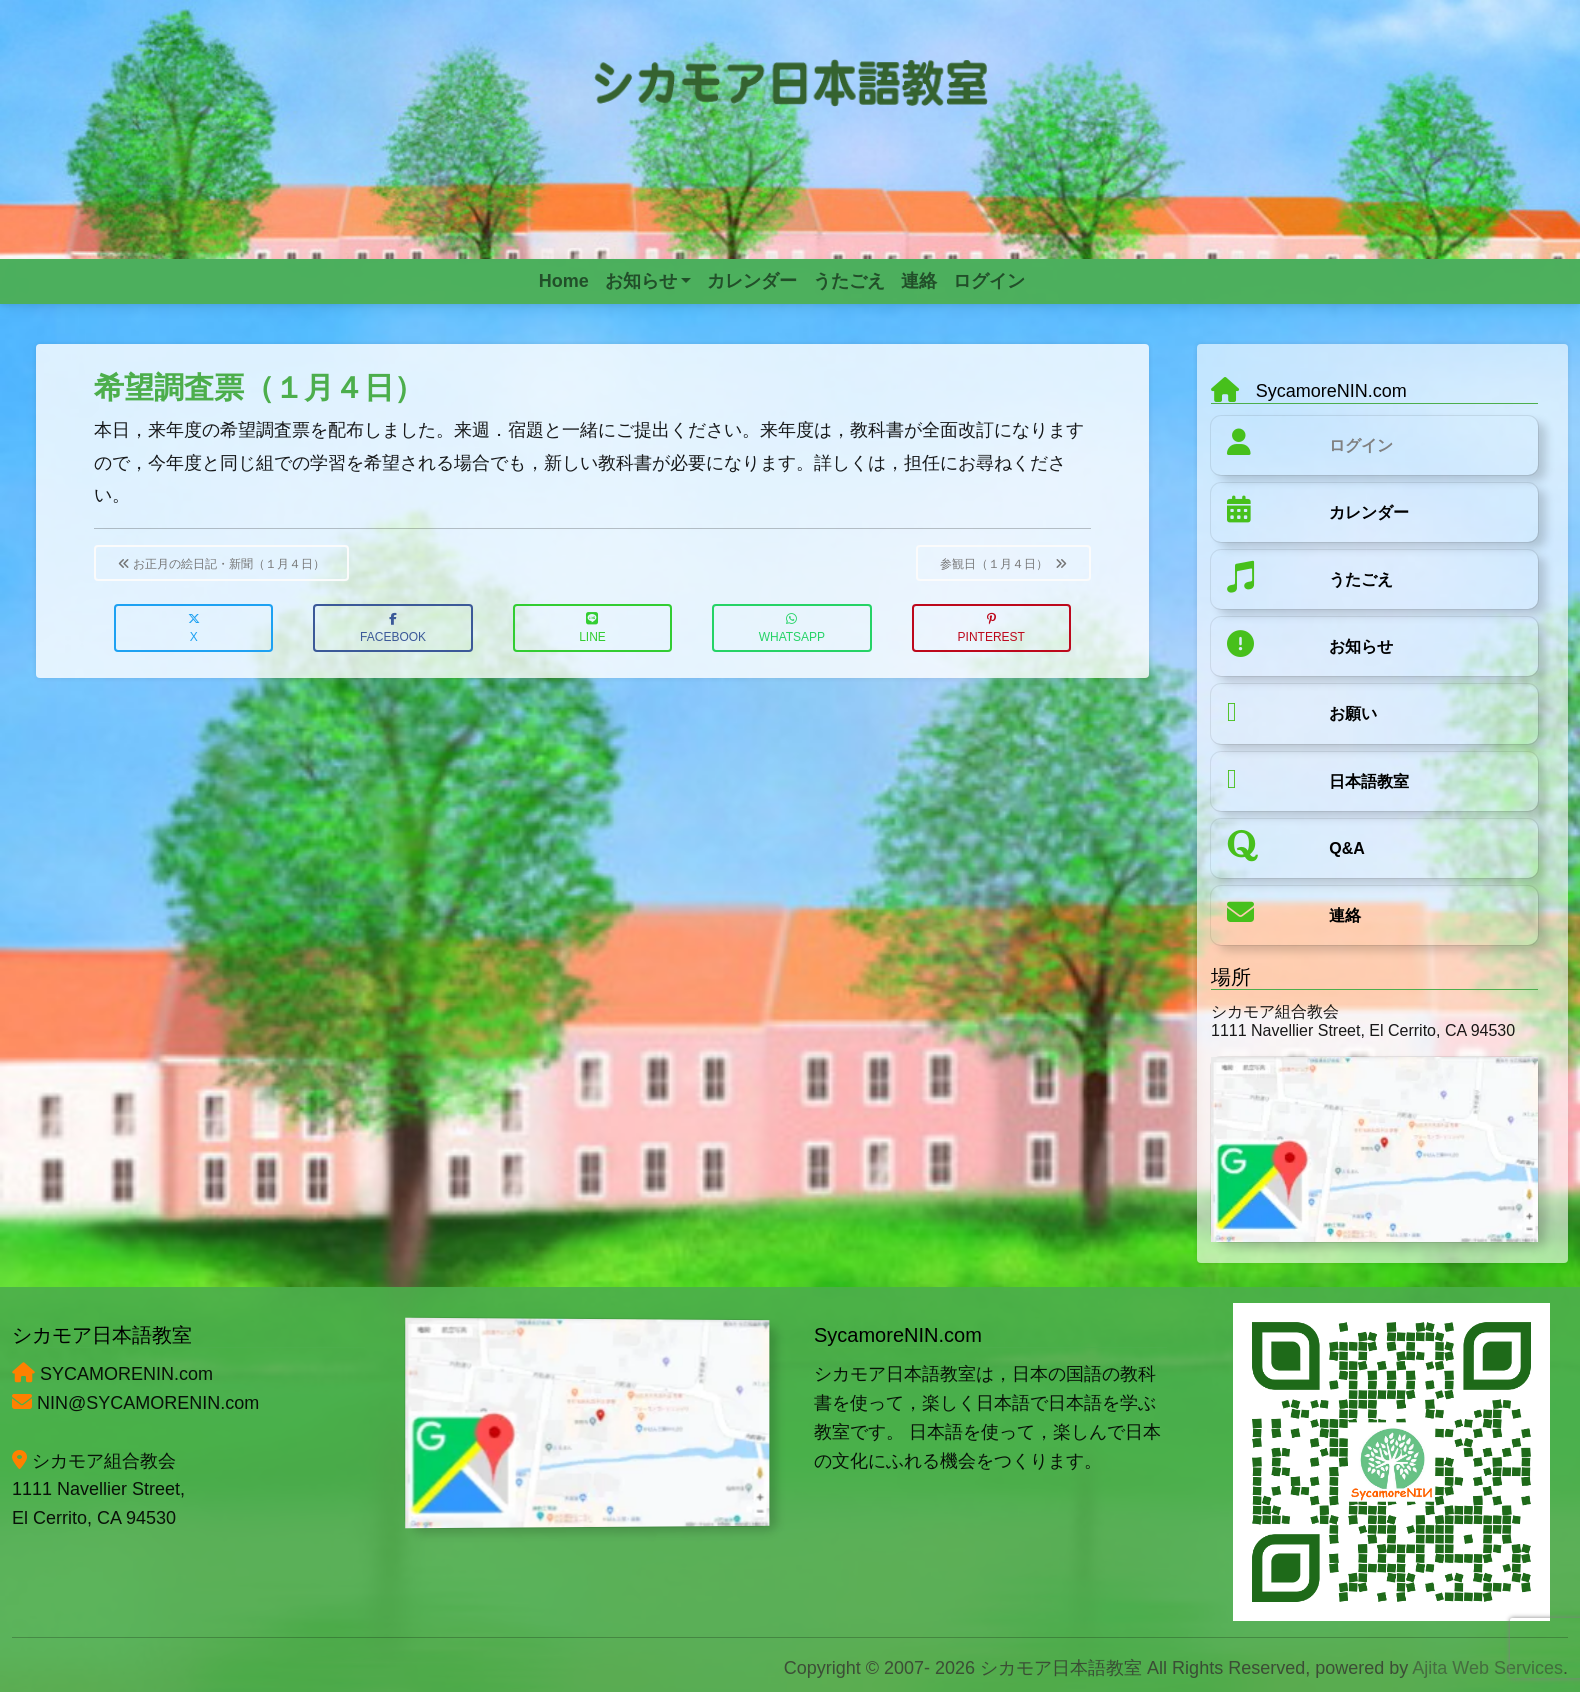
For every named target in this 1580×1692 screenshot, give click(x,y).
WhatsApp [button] (792, 628)
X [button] (194, 628)
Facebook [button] (393, 628)
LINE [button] (592, 628)
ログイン (1361, 445)
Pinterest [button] (991, 628)
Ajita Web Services (1487, 1668)
